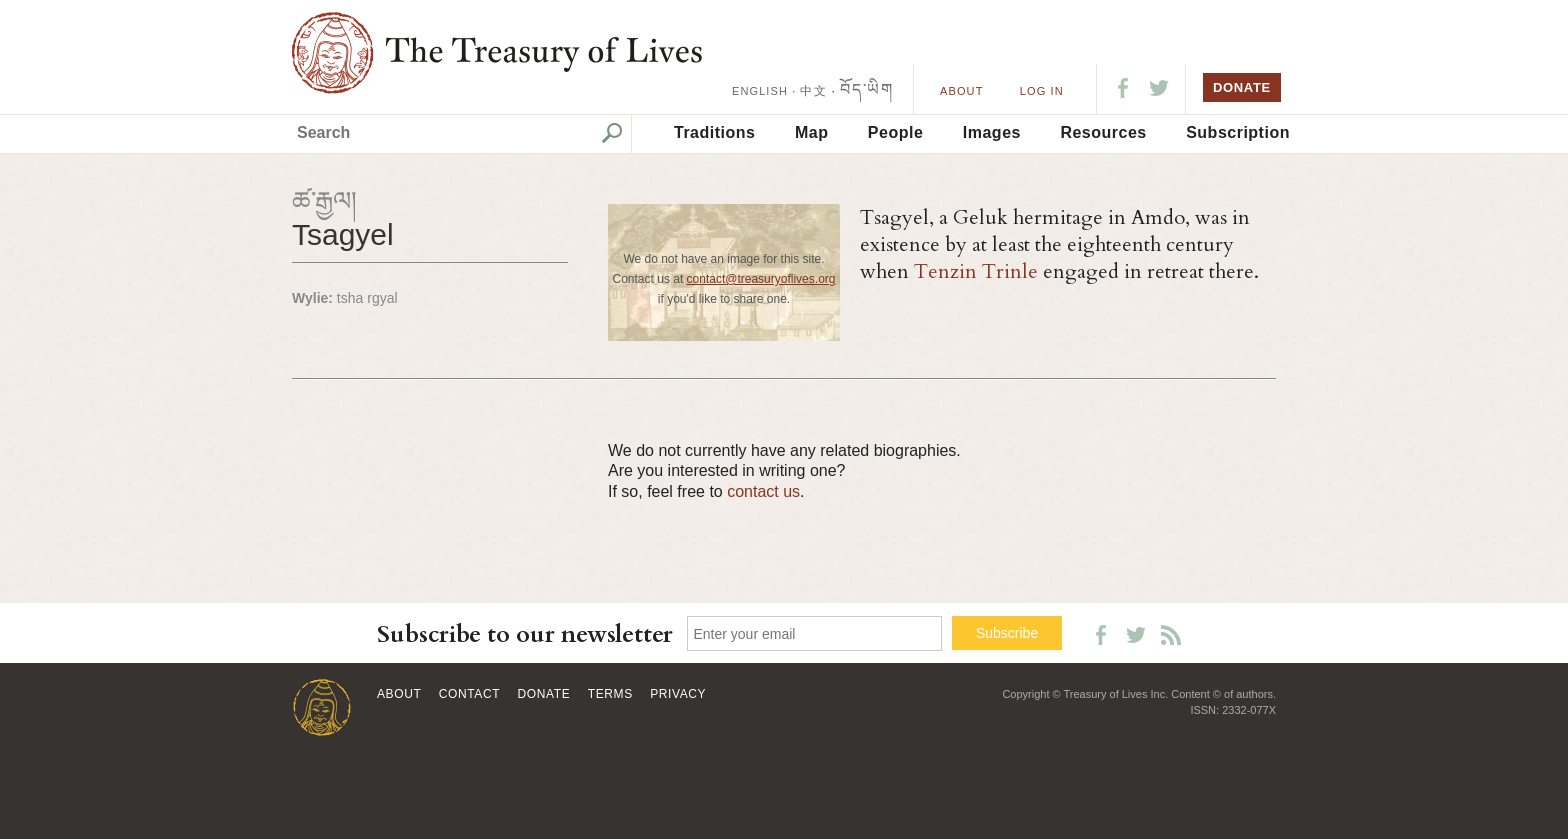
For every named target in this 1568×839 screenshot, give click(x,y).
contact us (763, 491)
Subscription (1238, 132)
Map (812, 132)
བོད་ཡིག (866, 89)
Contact (469, 694)
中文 (813, 91)
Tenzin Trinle (976, 271)
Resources (1103, 132)
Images (992, 132)
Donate (544, 694)
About (961, 91)
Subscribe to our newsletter (525, 634)
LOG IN (1042, 91)
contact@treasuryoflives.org (761, 279)
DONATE (1242, 87)
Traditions (714, 132)
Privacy (678, 694)
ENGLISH (760, 91)
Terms (610, 694)
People (895, 132)
